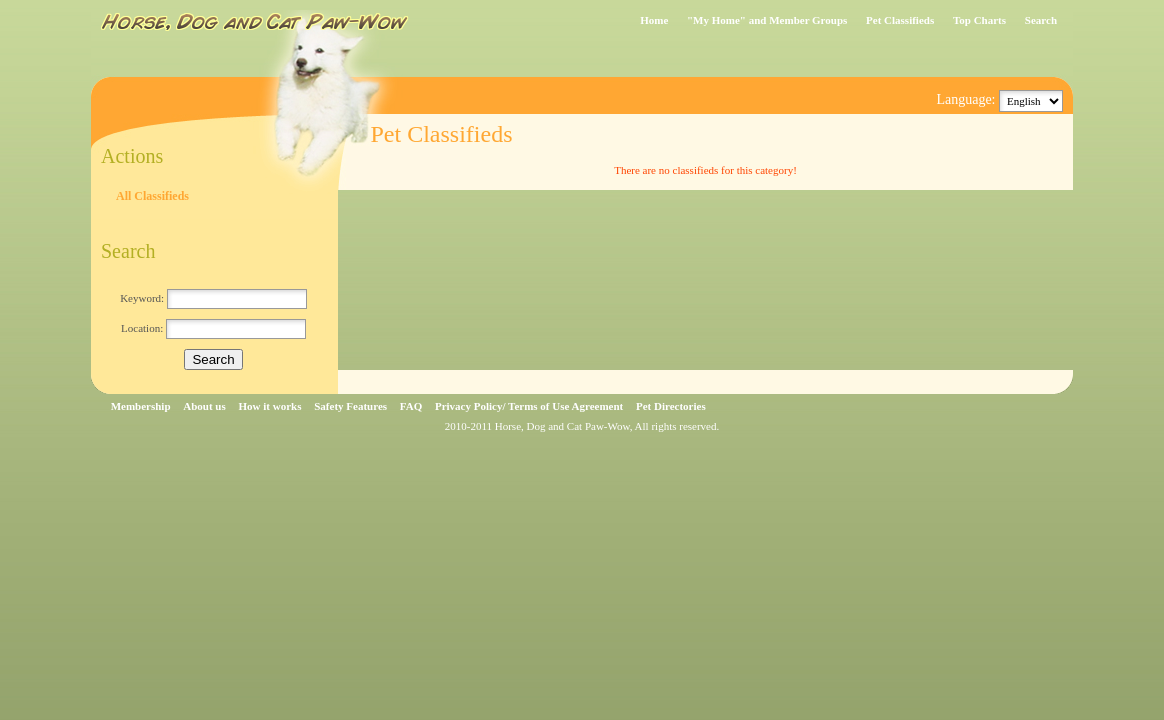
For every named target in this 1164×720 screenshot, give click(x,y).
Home (654, 20)
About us (204, 406)
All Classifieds (152, 196)
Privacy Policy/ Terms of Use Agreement (529, 406)
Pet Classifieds (900, 20)
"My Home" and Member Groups (767, 20)
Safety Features (350, 406)
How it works (270, 406)
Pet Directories (671, 406)
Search (1041, 20)
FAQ (411, 406)
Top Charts (979, 20)
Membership (141, 406)
